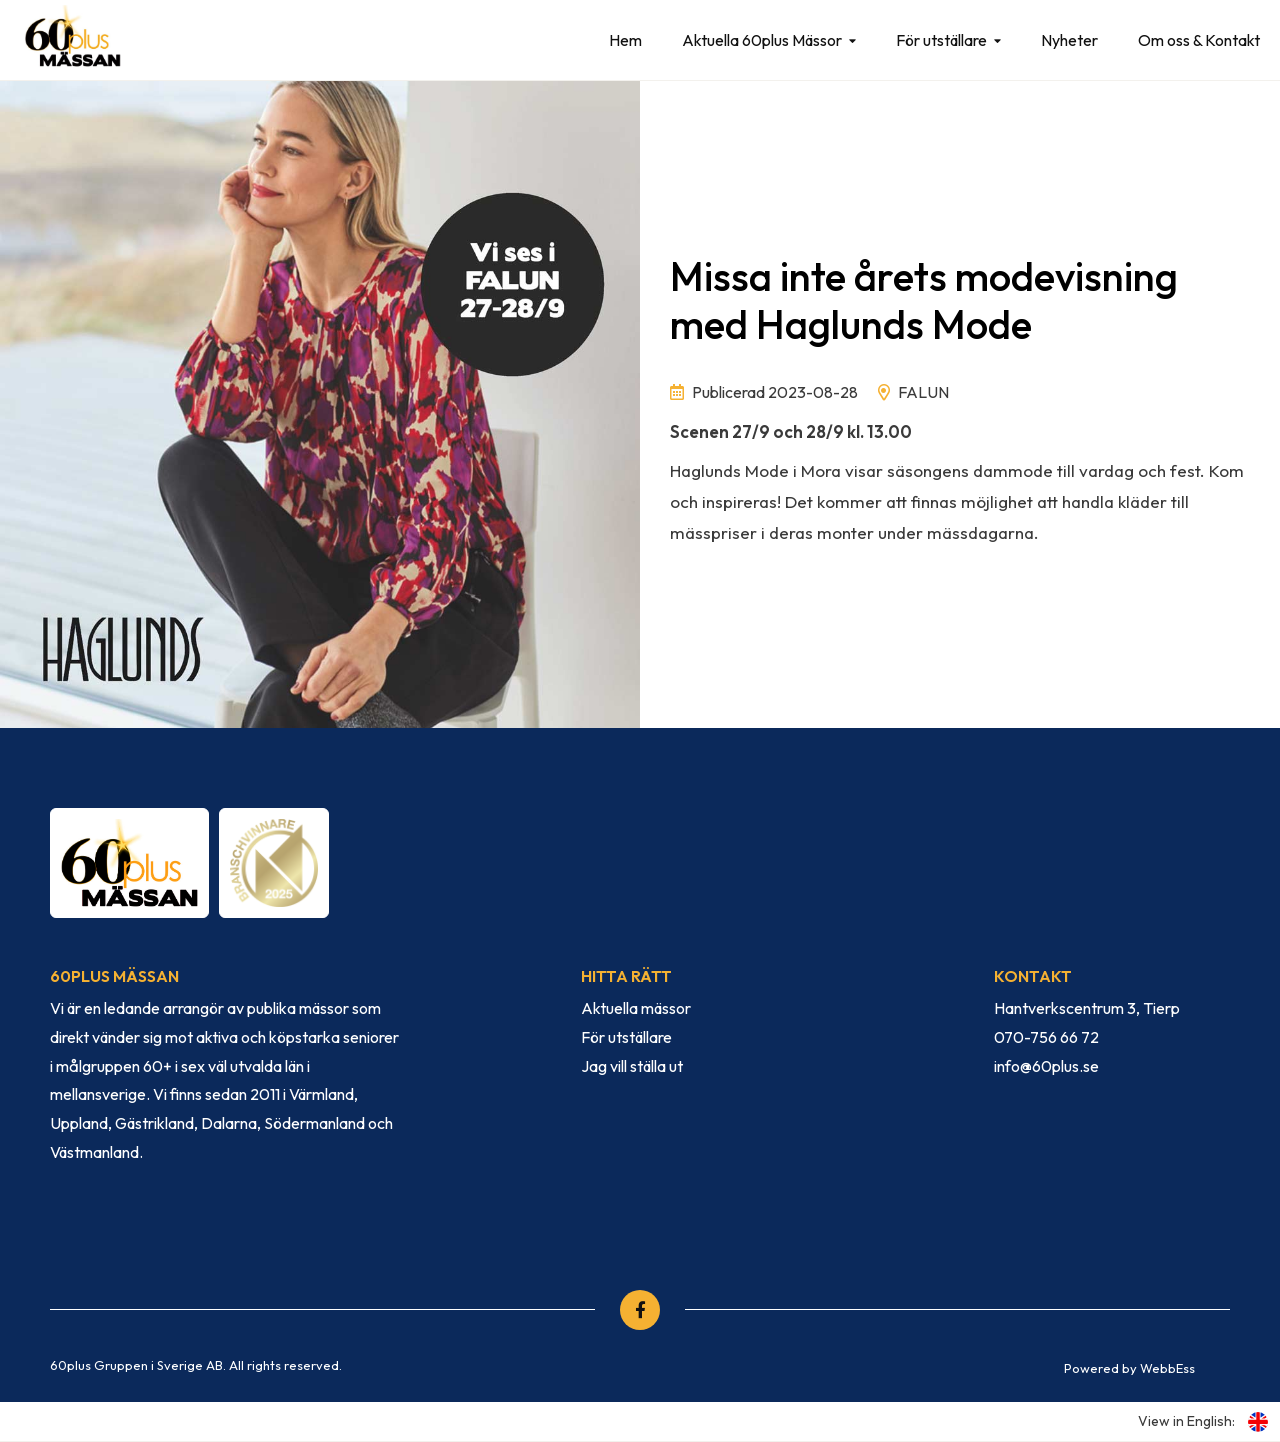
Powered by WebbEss (1129, 1368)
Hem (625, 40)
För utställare (941, 40)
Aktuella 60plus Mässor (762, 40)
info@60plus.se (1046, 1066)
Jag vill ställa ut (632, 1066)
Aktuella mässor (636, 1008)
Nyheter (1069, 40)
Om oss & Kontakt (1199, 40)
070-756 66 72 (1046, 1037)
